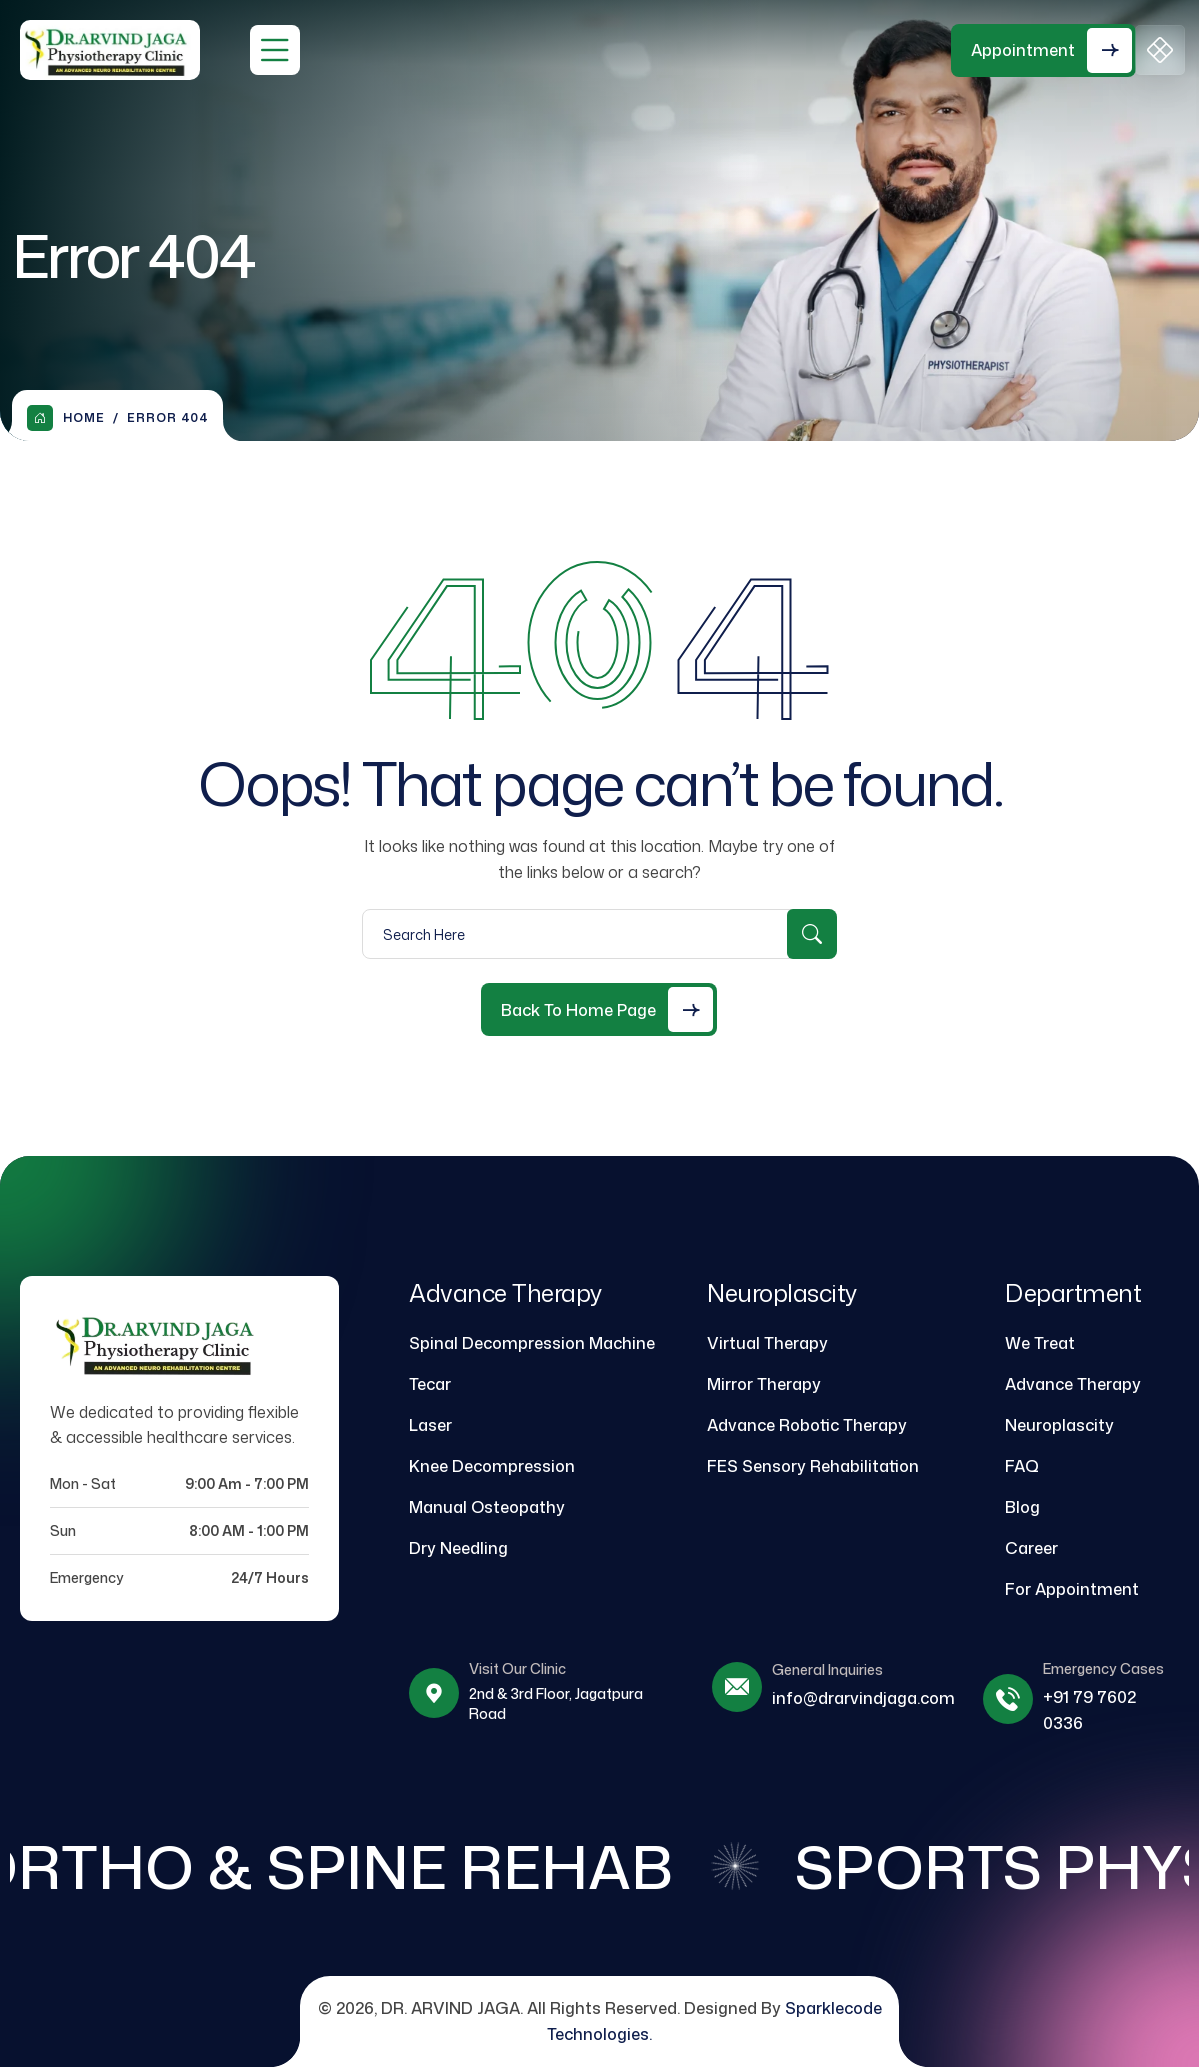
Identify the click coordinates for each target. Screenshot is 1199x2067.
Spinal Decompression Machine (532, 1343)
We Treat (1040, 1343)
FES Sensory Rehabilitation (813, 1466)
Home (66, 418)
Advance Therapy (1073, 1384)
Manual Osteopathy (487, 1507)
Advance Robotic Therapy (807, 1425)
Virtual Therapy (767, 1343)
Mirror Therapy (764, 1384)
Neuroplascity (1059, 1425)
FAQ (1022, 1466)
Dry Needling (458, 1548)
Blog (1022, 1507)
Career (1031, 1548)
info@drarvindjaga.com (863, 1698)
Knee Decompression (492, 1466)
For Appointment (1072, 1589)
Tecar (430, 1384)
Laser (430, 1425)
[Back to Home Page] (599, 1009)
